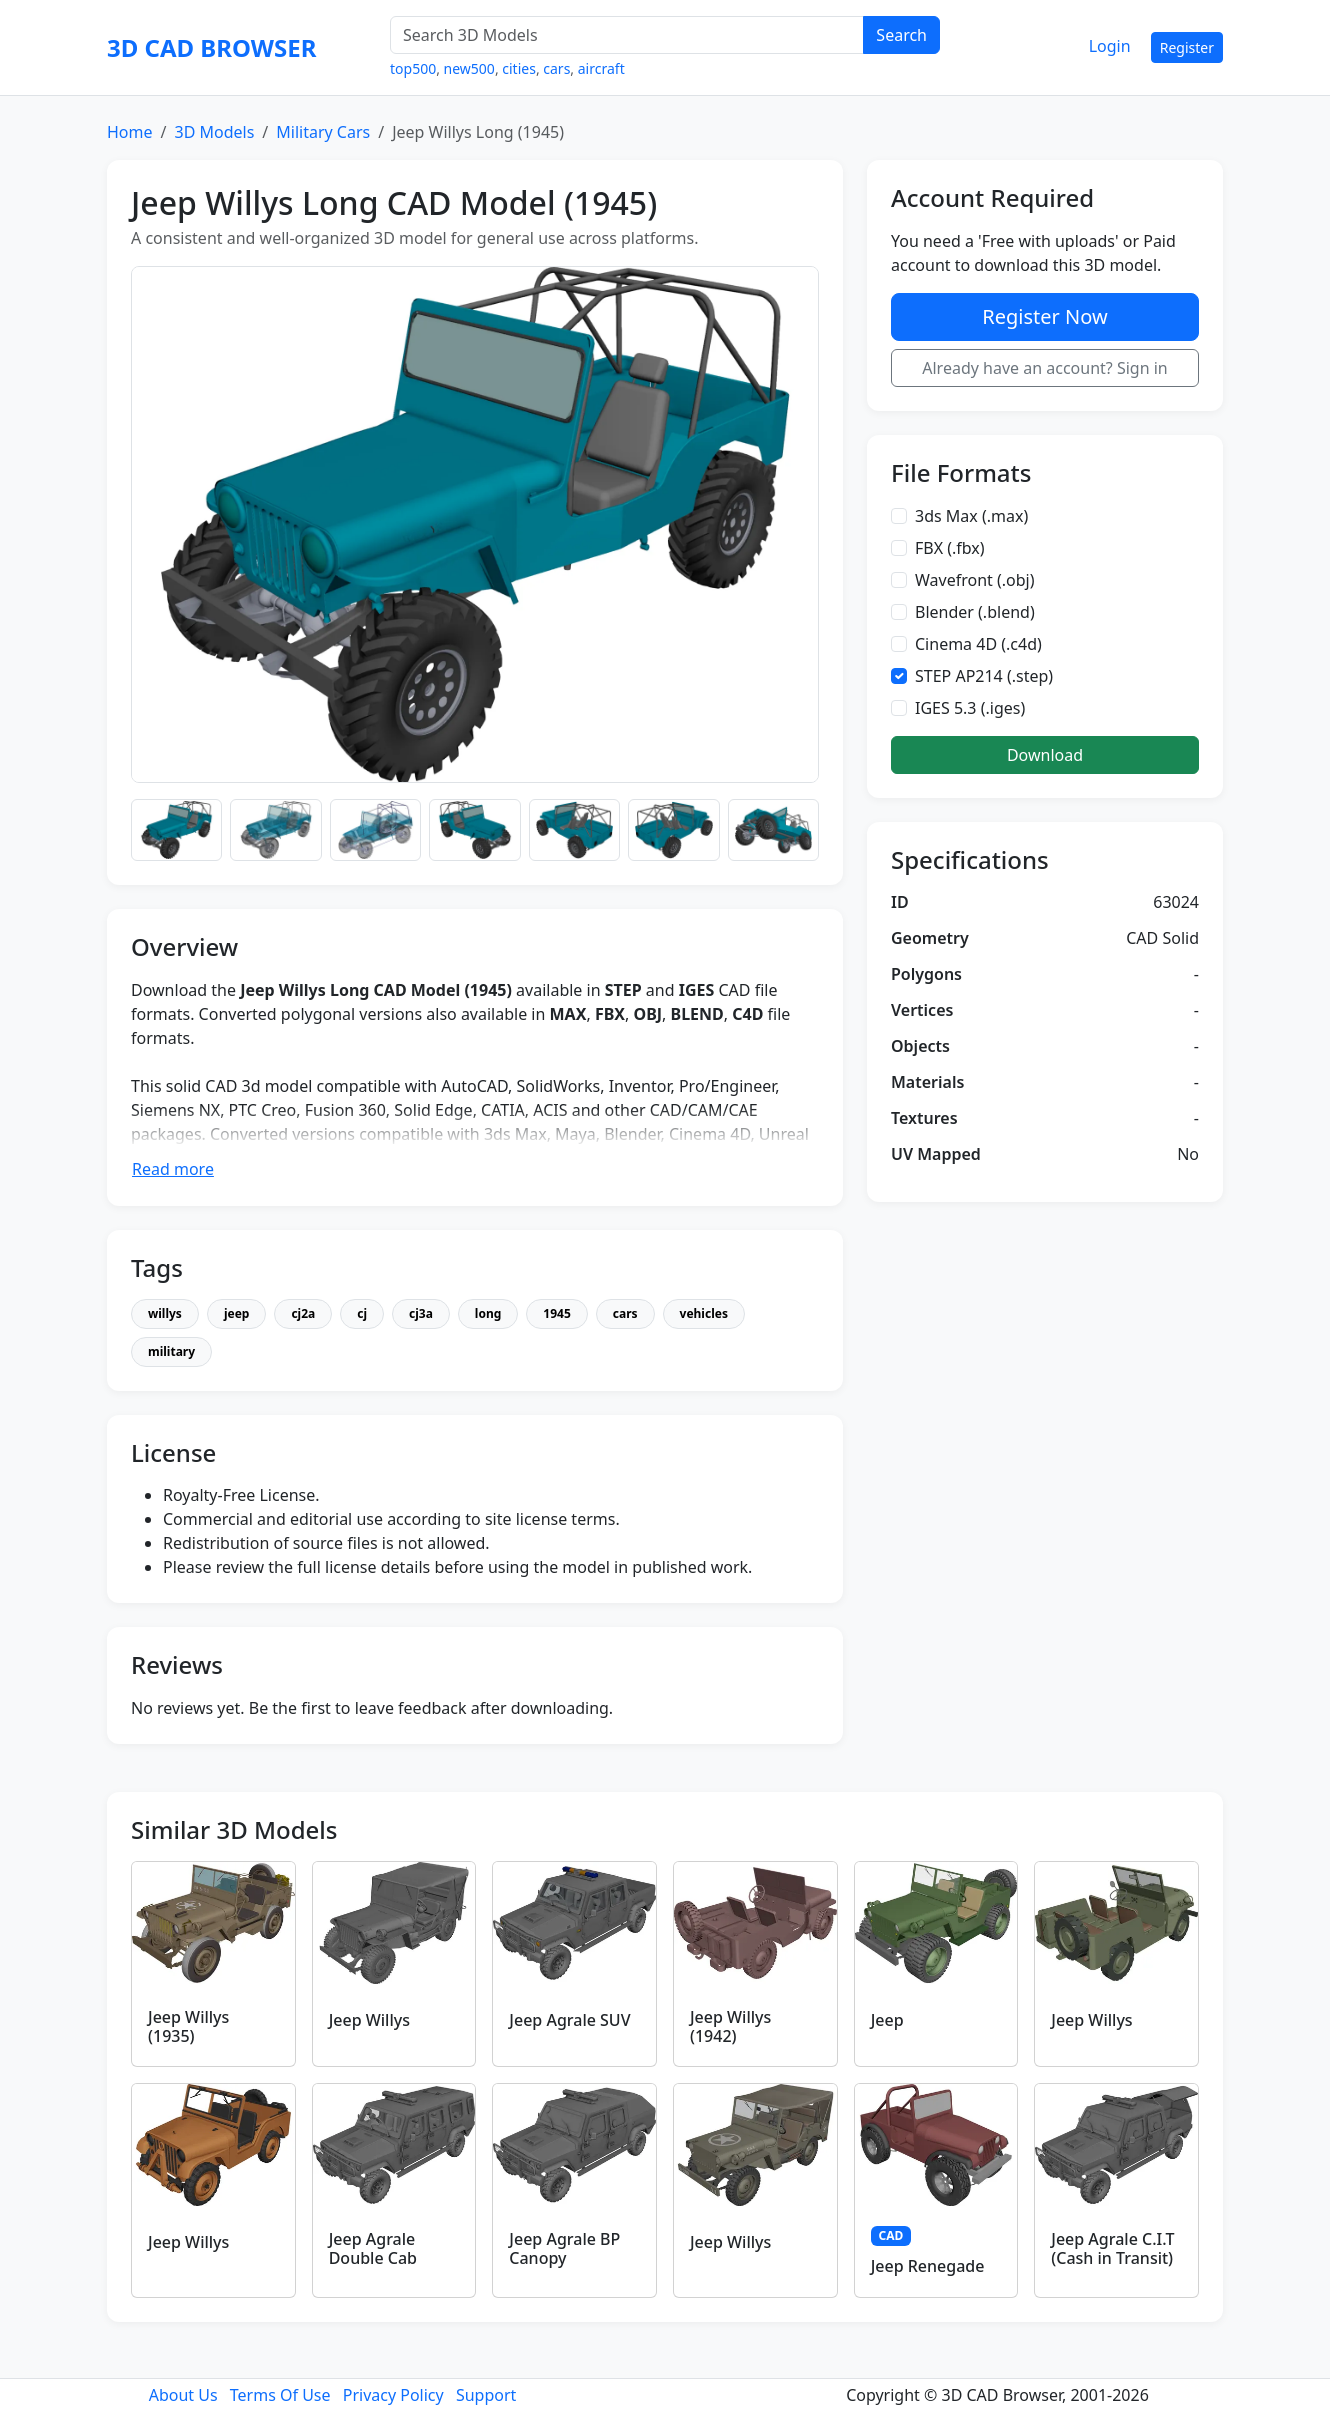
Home (130, 132)
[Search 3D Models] (627, 35)
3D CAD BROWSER (211, 47)
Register (1187, 47)
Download (1045, 755)
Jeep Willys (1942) (730, 2026)
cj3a (421, 1313)
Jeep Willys (369, 2020)
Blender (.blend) (975, 612)
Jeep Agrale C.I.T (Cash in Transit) (1112, 2248)
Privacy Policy (393, 2395)
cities (519, 68)
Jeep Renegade (928, 2266)
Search (901, 35)
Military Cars (323, 132)
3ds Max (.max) (971, 516)
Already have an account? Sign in (1045, 368)
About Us (183, 2395)
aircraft (601, 68)
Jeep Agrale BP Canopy (564, 2248)
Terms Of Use (280, 2395)
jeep (237, 1313)
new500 (469, 68)
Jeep (887, 2020)
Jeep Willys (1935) (188, 2026)
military (171, 1351)
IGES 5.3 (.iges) (970, 708)
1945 (556, 1313)
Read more (173, 1169)
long (488, 1313)
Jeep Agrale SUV (569, 2020)
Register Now (1044, 316)
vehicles (704, 1313)
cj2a (303, 1313)
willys (165, 1313)
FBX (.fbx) (950, 548)
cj (362, 1313)
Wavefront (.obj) (975, 580)
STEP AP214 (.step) (984, 676)
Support (486, 2395)
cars (556, 68)
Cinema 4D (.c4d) (978, 644)
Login (1110, 46)
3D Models (214, 132)
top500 (413, 68)
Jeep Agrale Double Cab (373, 2248)
